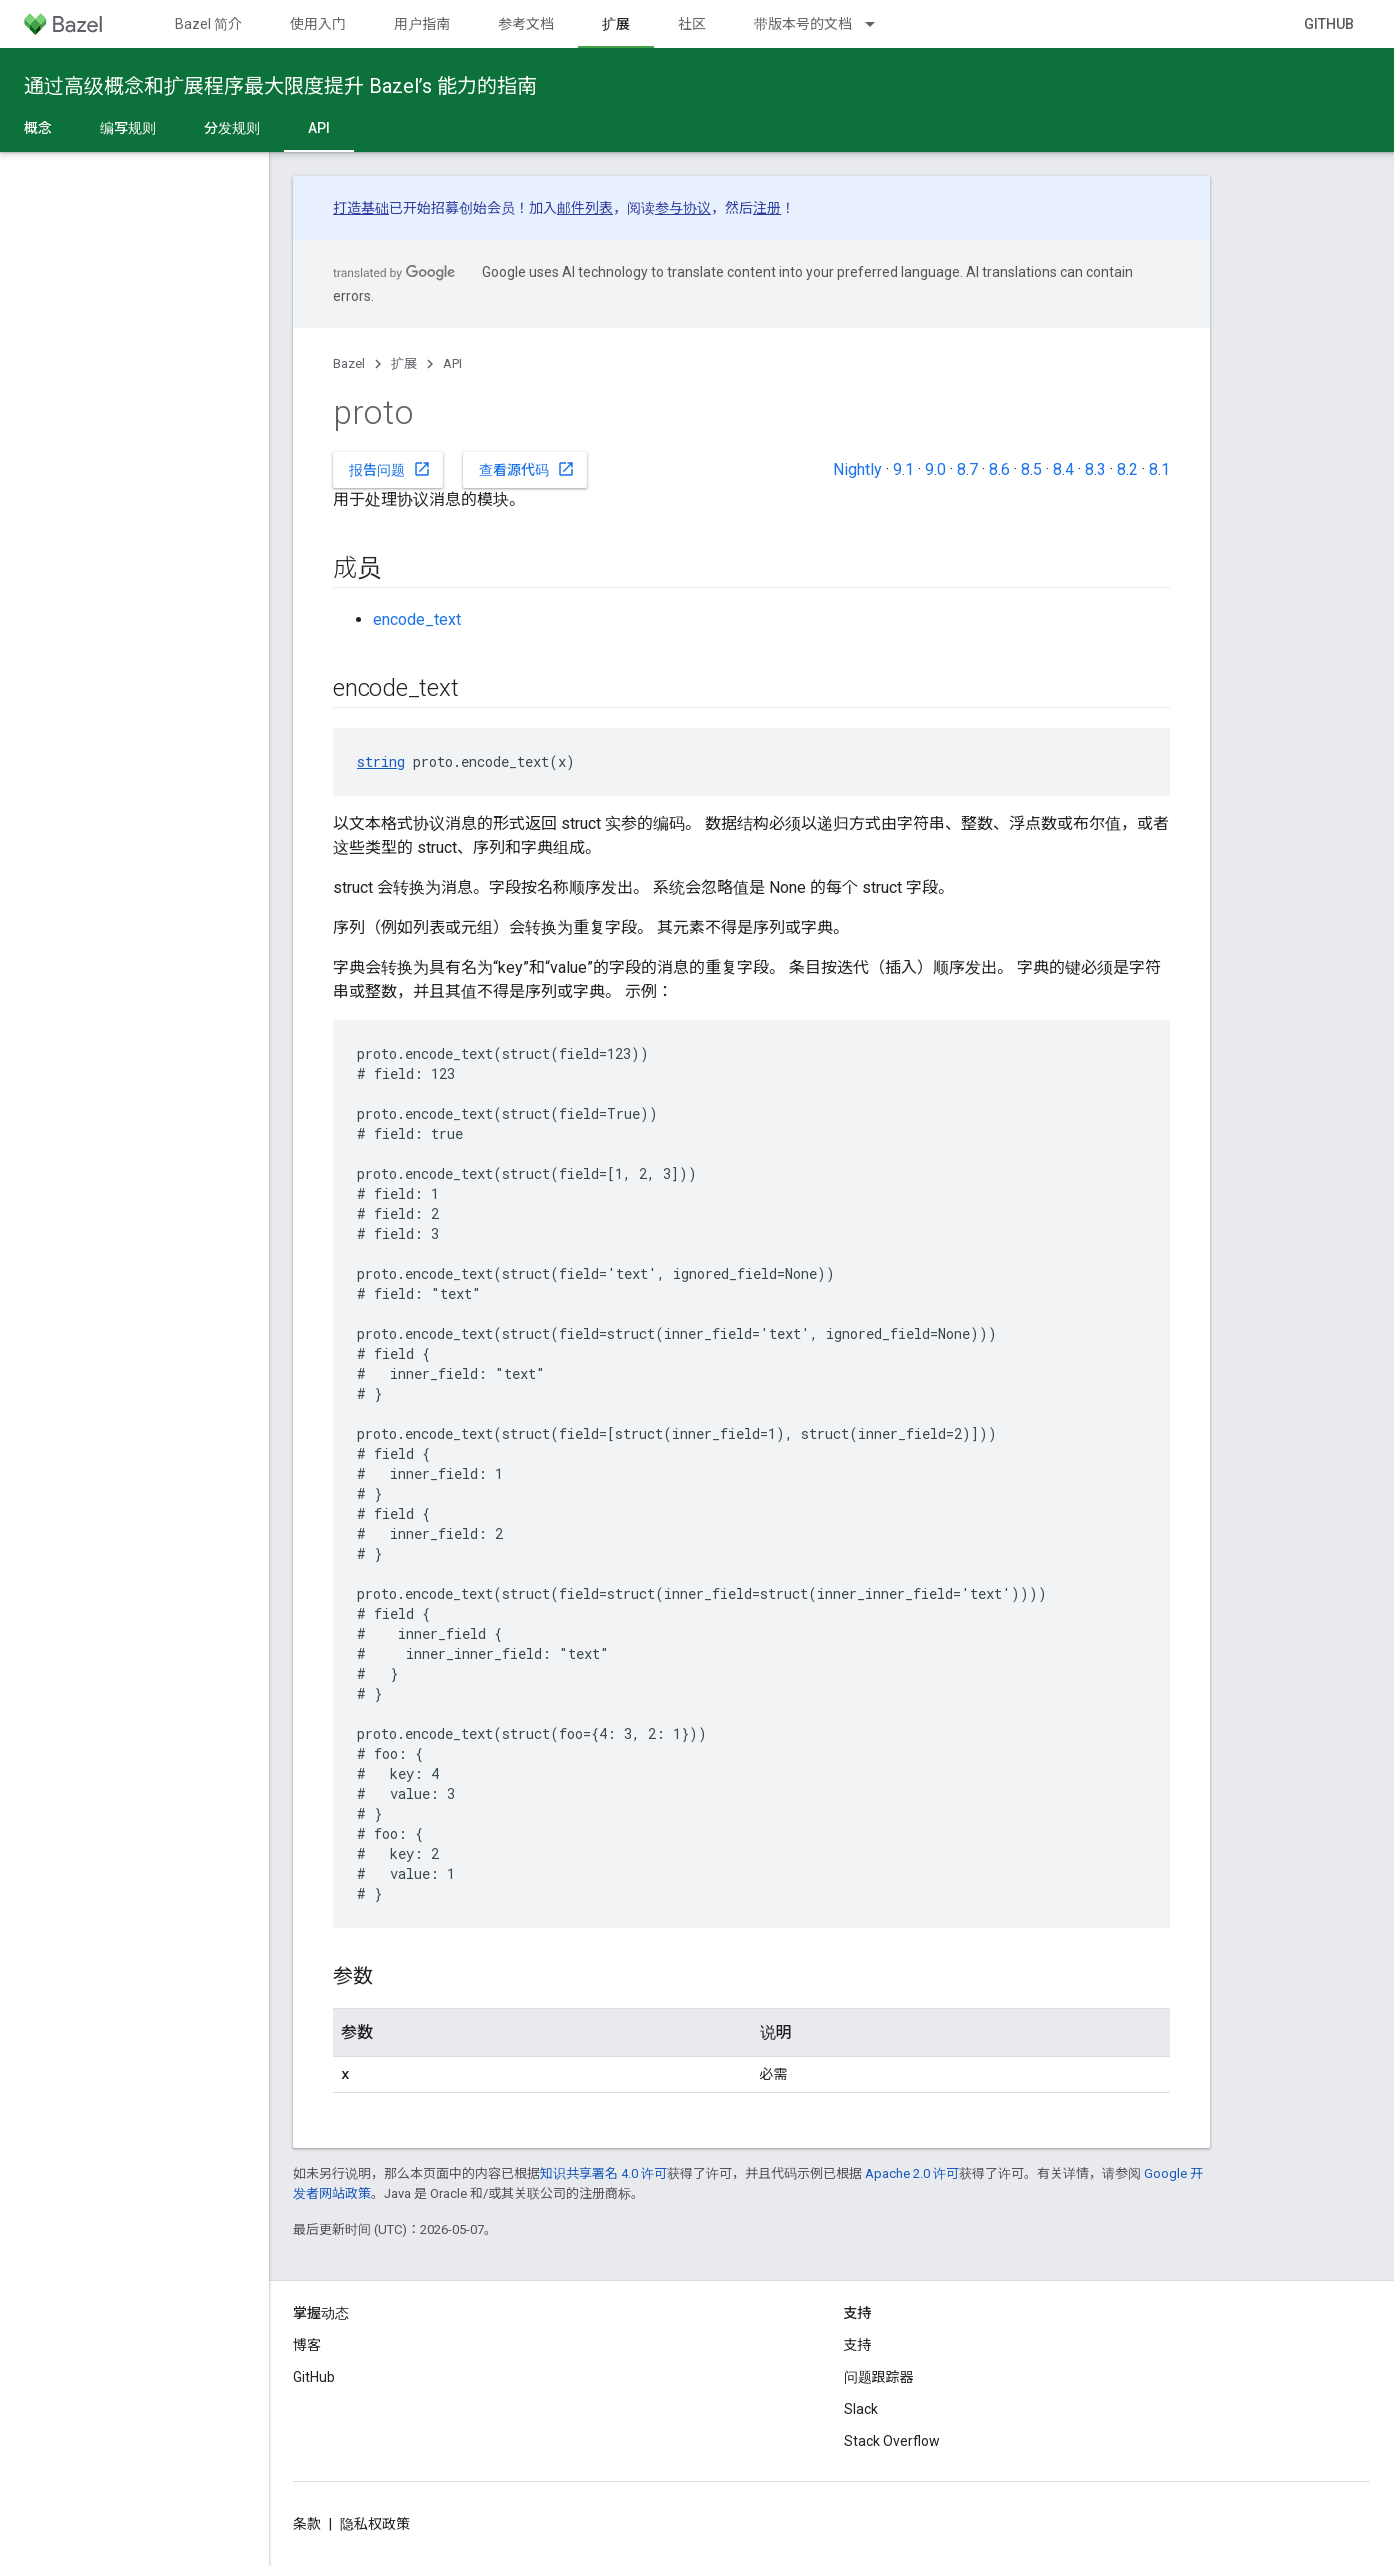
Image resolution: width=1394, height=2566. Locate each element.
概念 (38, 128)
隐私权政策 (375, 2524)
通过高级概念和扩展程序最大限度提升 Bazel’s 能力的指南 (280, 86)
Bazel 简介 (208, 24)
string (381, 761)
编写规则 (128, 128)
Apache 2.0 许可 (912, 2173)
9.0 (935, 469)
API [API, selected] (319, 128)
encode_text (417, 619)
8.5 (1031, 469)
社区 (692, 24)
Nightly (857, 469)
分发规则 (232, 128)
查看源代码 (527, 469)
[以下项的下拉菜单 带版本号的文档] (879, 24)
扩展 (404, 363)
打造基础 (361, 208)
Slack (861, 2409)
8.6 (999, 469)
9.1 (903, 469)
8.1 (1159, 469)
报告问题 (390, 469)
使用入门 (318, 24)
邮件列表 (585, 208)
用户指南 (422, 24)
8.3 (1095, 469)
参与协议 (683, 208)
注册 (767, 208)
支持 (858, 2345)
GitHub (1329, 24)
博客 (307, 2345)
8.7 (967, 469)
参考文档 (526, 24)
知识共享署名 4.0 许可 (603, 2173)
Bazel (349, 363)
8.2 (1127, 469)
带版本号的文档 (803, 24)
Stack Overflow (892, 2441)
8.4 (1063, 469)
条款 (307, 2524)
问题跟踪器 (879, 2377)
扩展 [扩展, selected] (616, 24)
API (452, 363)
